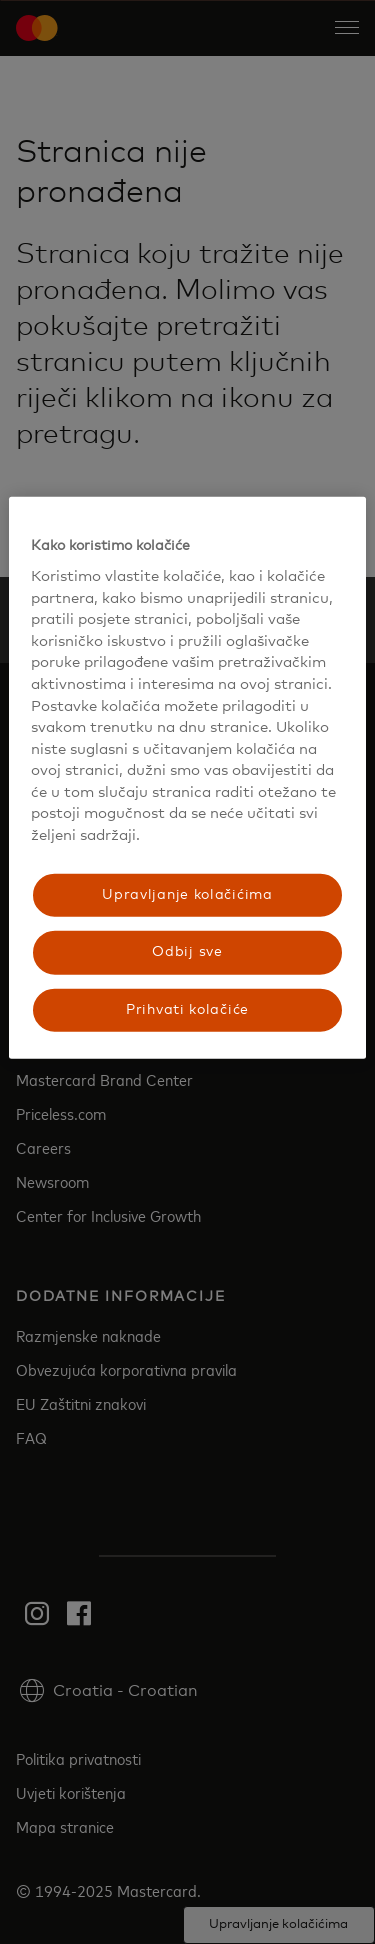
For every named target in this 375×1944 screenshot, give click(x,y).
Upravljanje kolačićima (187, 894)
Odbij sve (187, 952)
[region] (187, 777)
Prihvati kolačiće (187, 1009)
